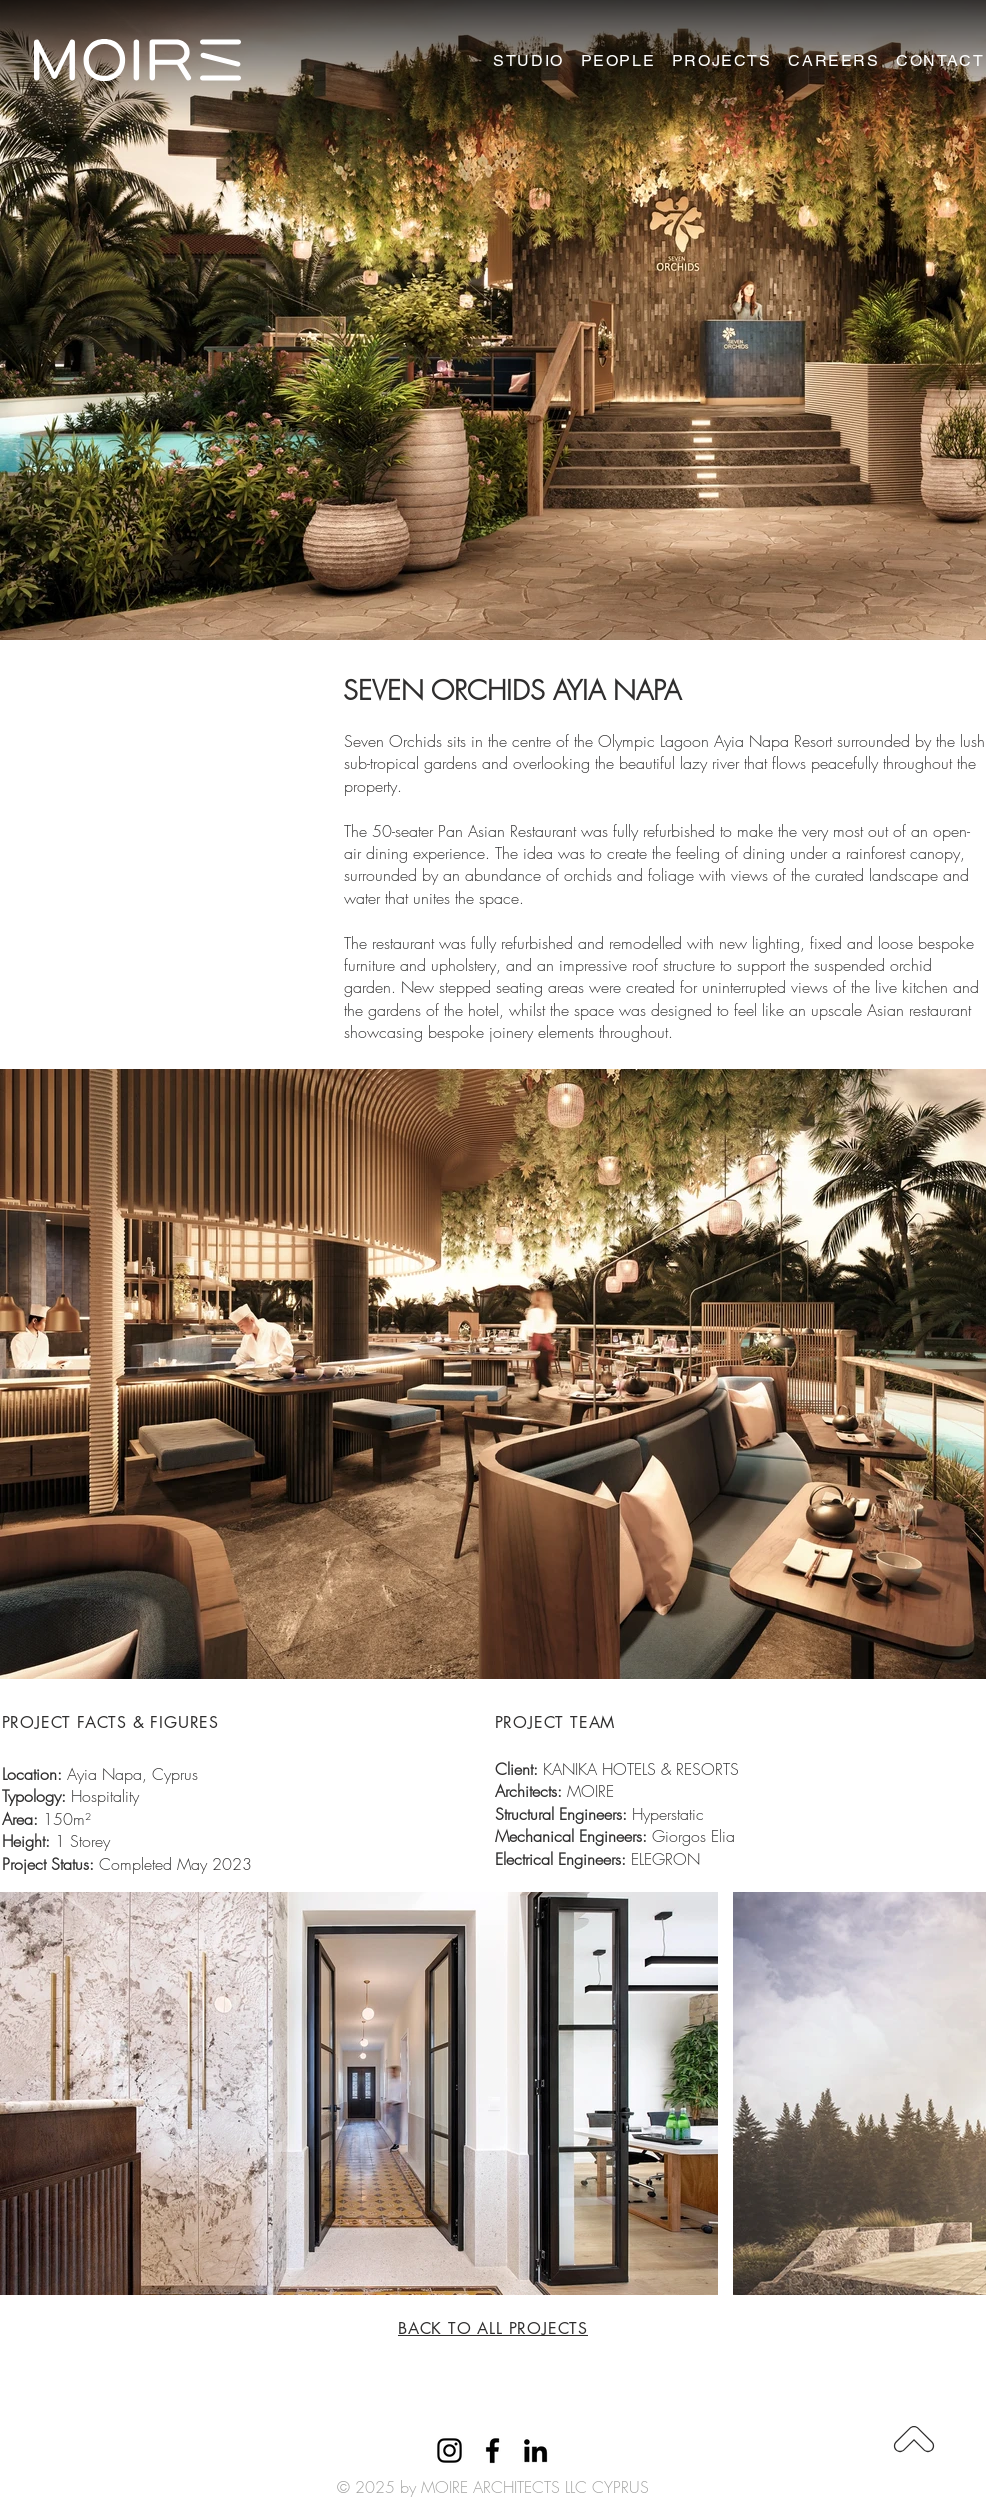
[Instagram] (449, 2450)
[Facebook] (492, 2450)
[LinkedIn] (535, 2450)
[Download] (913, 2438)
